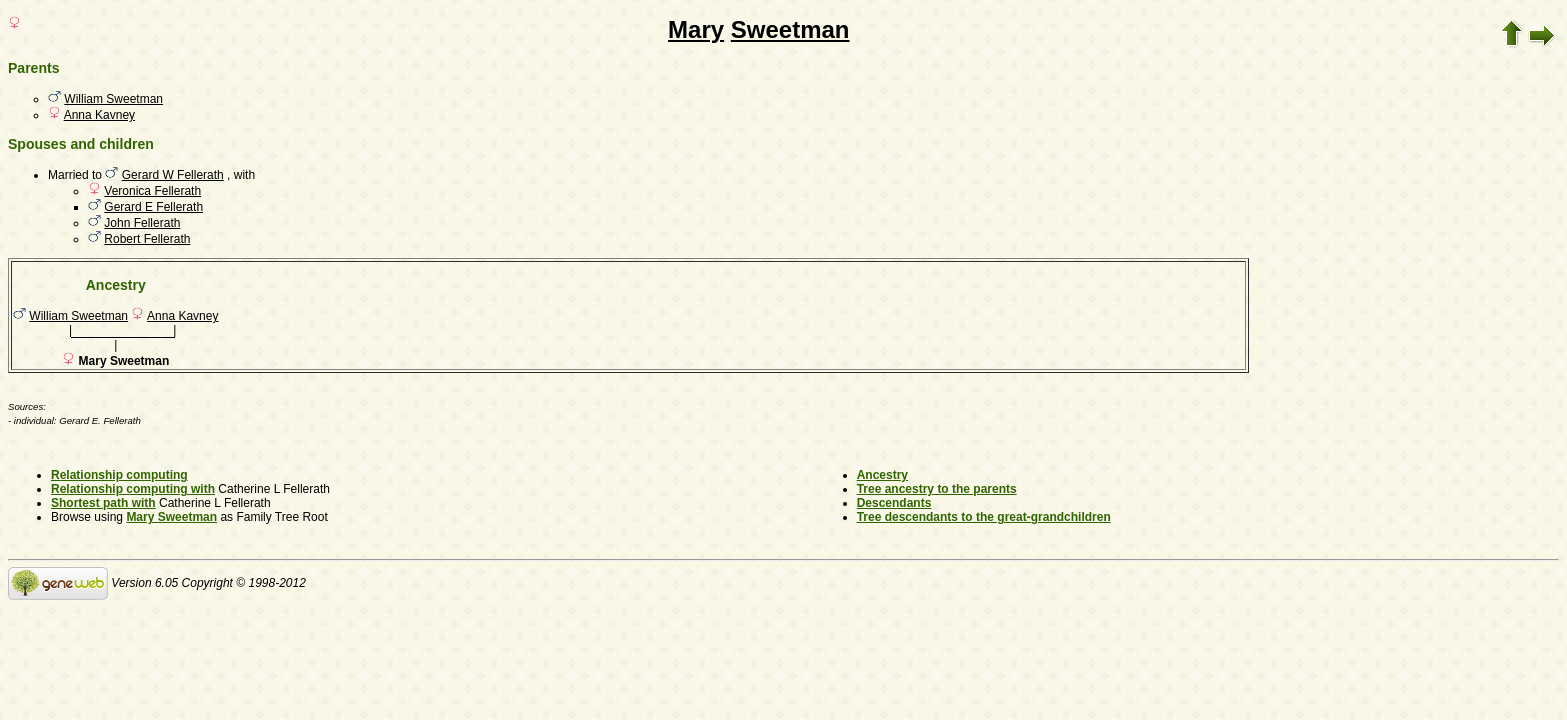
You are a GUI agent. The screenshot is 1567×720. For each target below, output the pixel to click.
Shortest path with (103, 503)
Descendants (894, 503)
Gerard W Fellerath (173, 175)
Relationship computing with (133, 489)
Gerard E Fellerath (153, 207)
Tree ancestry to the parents (937, 489)
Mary (696, 29)
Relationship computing (119, 475)
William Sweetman (113, 99)
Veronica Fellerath (152, 191)
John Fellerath (142, 223)
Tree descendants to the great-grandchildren (984, 517)
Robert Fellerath (147, 239)
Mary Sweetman (171, 517)
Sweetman (790, 29)
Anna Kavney (99, 115)
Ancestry (882, 475)
